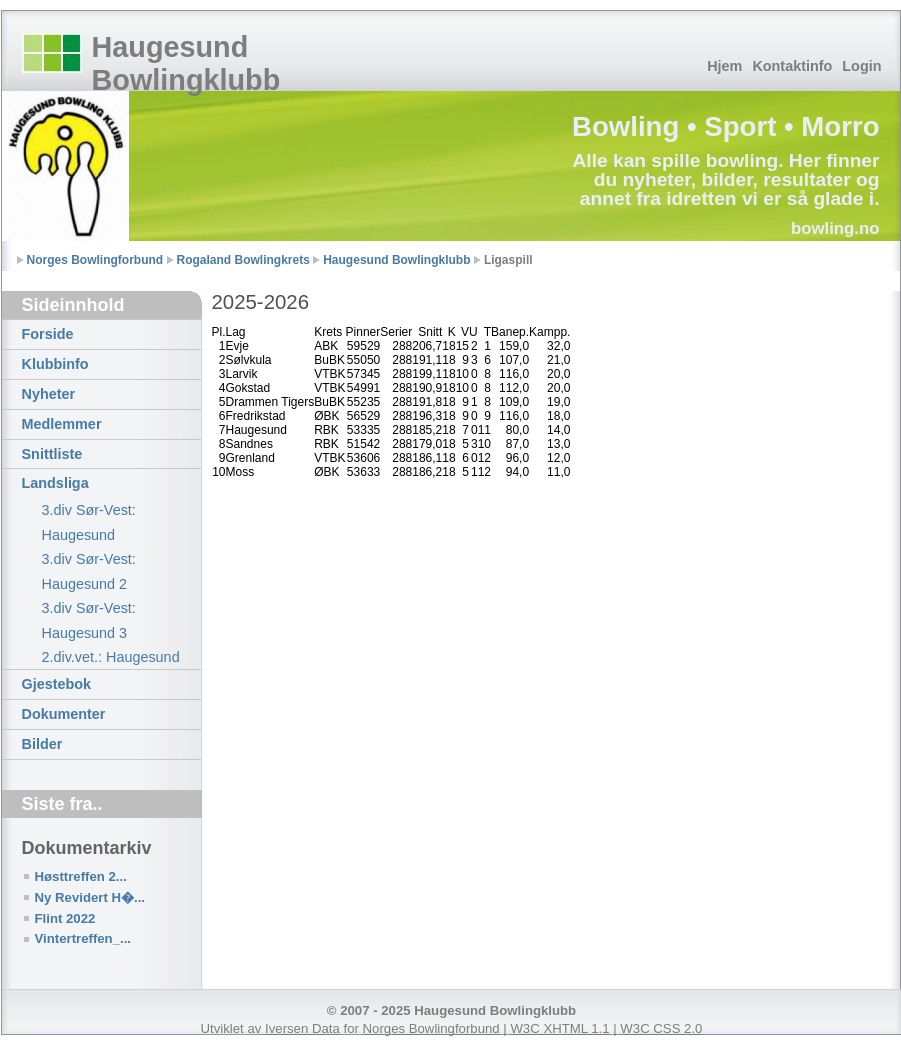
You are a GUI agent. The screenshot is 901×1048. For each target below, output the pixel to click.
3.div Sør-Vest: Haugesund (89, 522)
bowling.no (835, 228)
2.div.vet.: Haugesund (111, 657)
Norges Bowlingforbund (95, 260)
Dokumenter (64, 714)
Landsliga (55, 483)
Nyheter (49, 394)
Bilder (42, 744)
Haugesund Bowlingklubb (186, 63)
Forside (48, 334)
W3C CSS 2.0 (661, 1028)
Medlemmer (62, 424)
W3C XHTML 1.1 (559, 1028)
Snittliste (52, 454)
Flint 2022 (65, 918)
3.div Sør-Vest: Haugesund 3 (89, 620)
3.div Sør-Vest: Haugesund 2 (89, 571)
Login (861, 66)
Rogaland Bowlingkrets (243, 260)
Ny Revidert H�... (90, 897)
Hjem (724, 66)
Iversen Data (302, 1028)
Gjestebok (57, 684)
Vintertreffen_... (83, 938)
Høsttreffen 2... (81, 876)
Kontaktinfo (792, 66)
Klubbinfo (55, 364)
